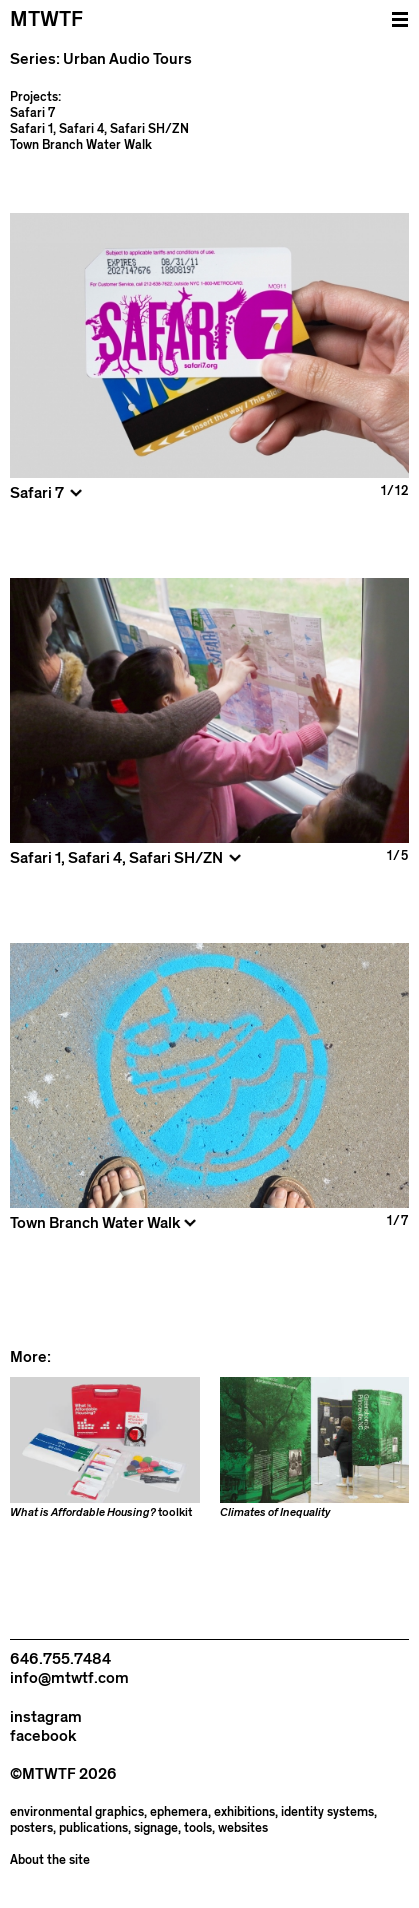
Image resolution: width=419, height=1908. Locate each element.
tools (198, 1828)
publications (93, 1828)
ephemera (179, 1812)
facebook (43, 1736)
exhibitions (244, 1812)
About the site (50, 1860)
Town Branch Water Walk (81, 145)
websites (243, 1828)
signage (156, 1828)
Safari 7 (32, 113)
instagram (46, 1717)
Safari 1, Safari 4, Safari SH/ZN (99, 129)
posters (31, 1828)
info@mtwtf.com (69, 1678)
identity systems (327, 1812)
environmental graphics (77, 1812)
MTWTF (46, 19)
